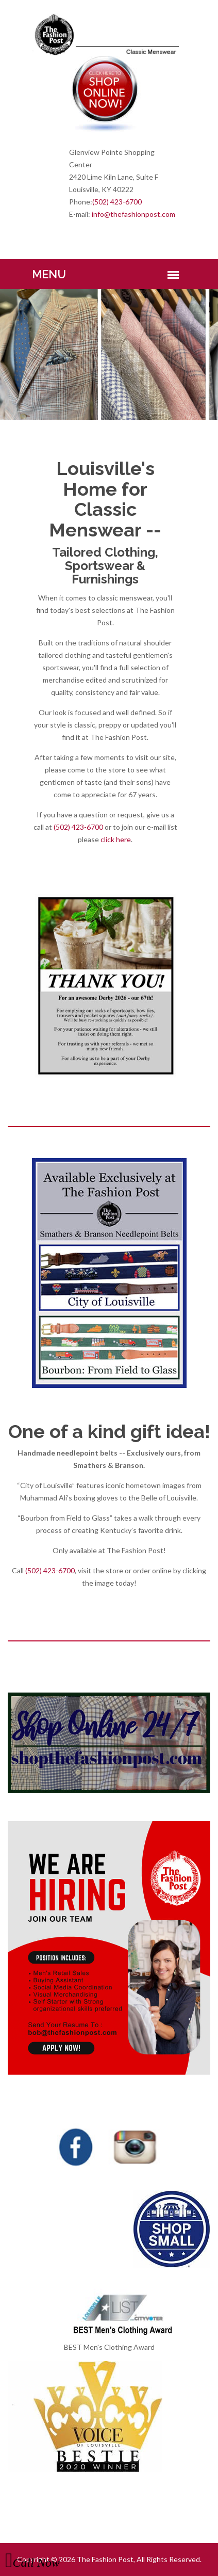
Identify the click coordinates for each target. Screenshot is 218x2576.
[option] (109, 354)
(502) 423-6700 (117, 201)
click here (115, 839)
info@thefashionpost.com (133, 214)
